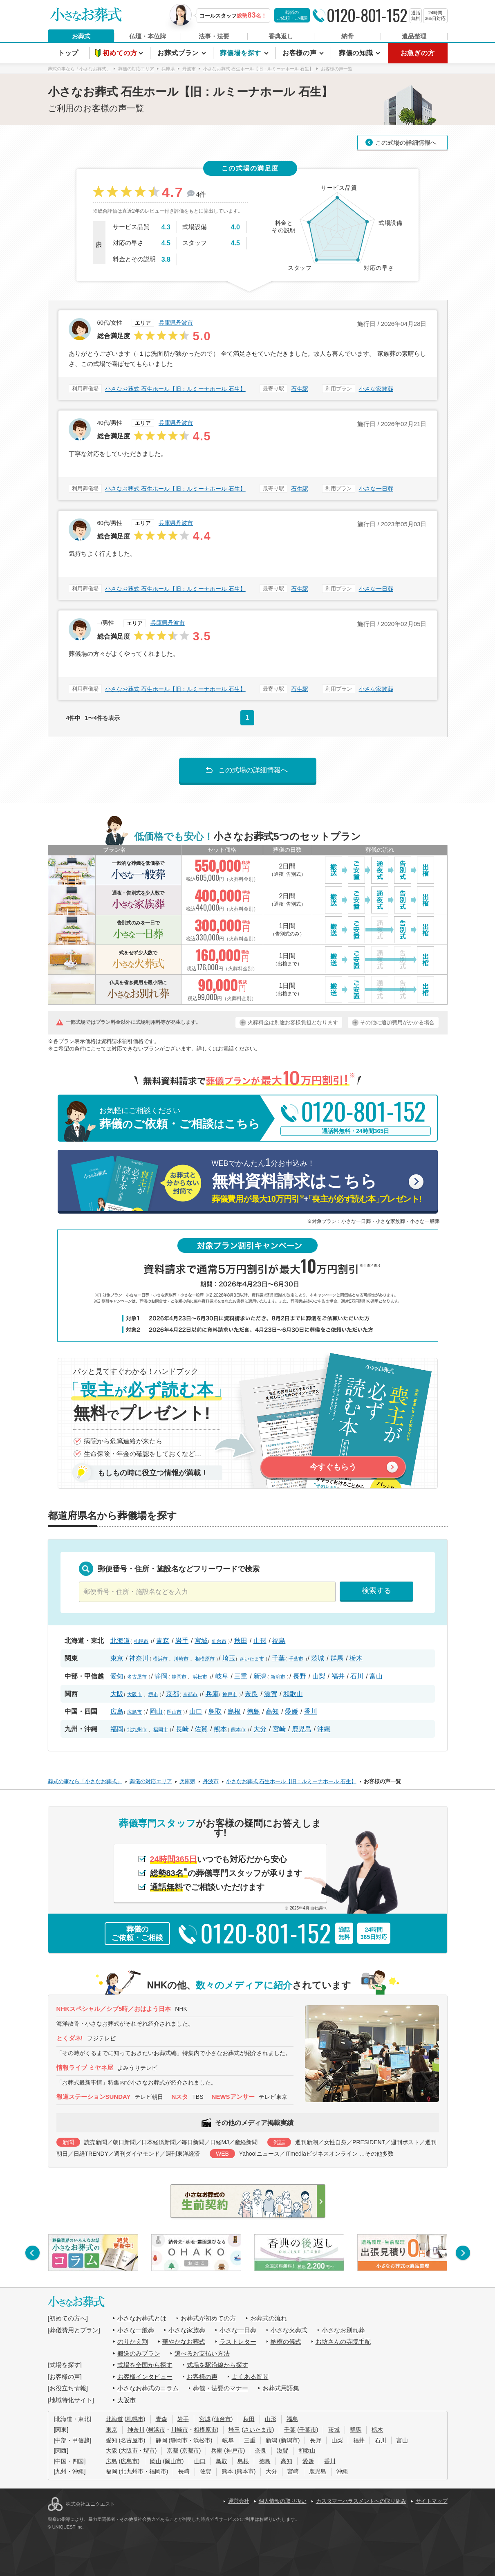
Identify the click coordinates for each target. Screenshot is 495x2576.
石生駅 (299, 389)
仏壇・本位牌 (147, 36)
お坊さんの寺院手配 (343, 2341)
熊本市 (238, 1729)
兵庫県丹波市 (176, 322)
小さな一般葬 (135, 2330)
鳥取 (215, 1711)
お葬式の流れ (268, 2318)
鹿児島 (301, 1729)
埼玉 (228, 1658)
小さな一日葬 (376, 488)
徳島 (253, 1711)
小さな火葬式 (289, 2330)
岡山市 (174, 1712)
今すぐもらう (333, 1467)
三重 (240, 1676)
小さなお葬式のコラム (148, 2388)
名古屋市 (137, 1677)
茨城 (317, 1658)
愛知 (116, 1676)
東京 (116, 1658)
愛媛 (291, 1711)
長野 (299, 1676)
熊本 (220, 1729)
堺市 (153, 1694)
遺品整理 (414, 36)
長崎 (182, 1729)
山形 (260, 1640)
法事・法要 (214, 36)
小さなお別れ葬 (343, 2330)
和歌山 (293, 1693)
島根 (234, 1711)
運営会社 (238, 2501)
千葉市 (296, 1659)
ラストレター (238, 2341)
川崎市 (181, 1659)
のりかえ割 (132, 2341)
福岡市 (160, 1729)
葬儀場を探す (241, 52)
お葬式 (81, 36)
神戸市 (229, 1694)
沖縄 (323, 1729)
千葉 (278, 1658)
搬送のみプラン (138, 2353)
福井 (338, 1676)
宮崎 (279, 1729)
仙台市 (219, 1641)
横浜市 (160, 1659)
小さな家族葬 (376, 389)
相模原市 (205, 1659)
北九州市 (137, 1729)
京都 (172, 1693)
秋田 (240, 1640)
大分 (260, 1729)
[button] (32, 2253)
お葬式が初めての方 (208, 2318)
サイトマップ (432, 2501)
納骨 (347, 36)
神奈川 (139, 1658)
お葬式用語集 (280, 2388)
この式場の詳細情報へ (406, 142)
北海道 (120, 1640)
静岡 (161, 1676)
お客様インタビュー (144, 2376)
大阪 (116, 1693)
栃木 (356, 1658)
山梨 (318, 1676)
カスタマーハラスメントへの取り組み (361, 2501)
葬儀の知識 (357, 52)
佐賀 (201, 1729)
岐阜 (221, 1676)
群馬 (336, 1658)
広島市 (134, 1712)
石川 (356, 1676)
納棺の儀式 (286, 2341)
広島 (116, 1711)
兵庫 (212, 1693)
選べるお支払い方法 (202, 2353)
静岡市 (179, 1677)
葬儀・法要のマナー (220, 2388)
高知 (272, 1711)
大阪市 (134, 1694)
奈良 (251, 1693)
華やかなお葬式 (183, 2341)
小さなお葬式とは (141, 2318)
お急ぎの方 (418, 52)
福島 (278, 1640)
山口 (195, 1711)
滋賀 (270, 1693)
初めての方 (121, 52)
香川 (310, 1711)
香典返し (281, 36)
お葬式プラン (179, 52)
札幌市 (141, 1641)
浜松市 (200, 1677)
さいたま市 (252, 1659)
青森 (162, 1640)
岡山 (156, 1711)
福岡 (116, 1729)
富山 (376, 1676)
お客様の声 (300, 52)
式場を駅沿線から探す (217, 2364)
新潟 (260, 1676)
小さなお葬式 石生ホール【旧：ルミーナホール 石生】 (175, 389)
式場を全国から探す (144, 2364)
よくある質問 (250, 2376)
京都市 (190, 1694)
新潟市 (278, 1677)
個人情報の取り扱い (283, 2501)
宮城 (201, 1640)
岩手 (181, 1640)
